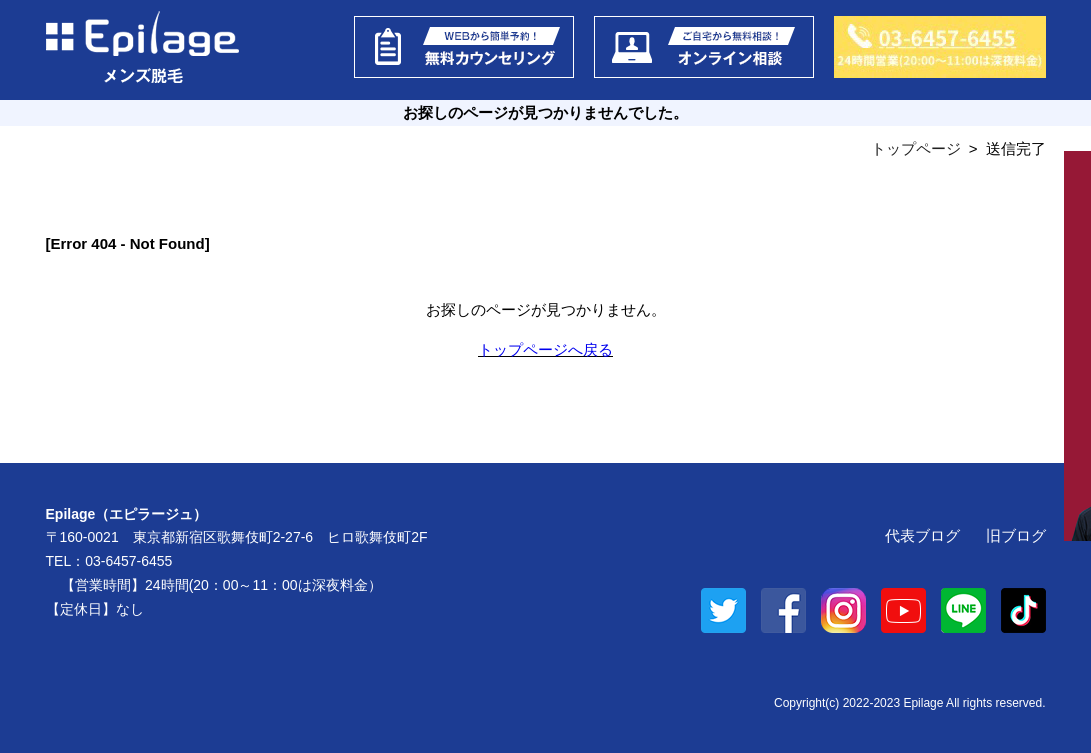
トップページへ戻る (545, 349)
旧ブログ (1016, 535)
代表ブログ (922, 535)
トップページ (916, 148)
